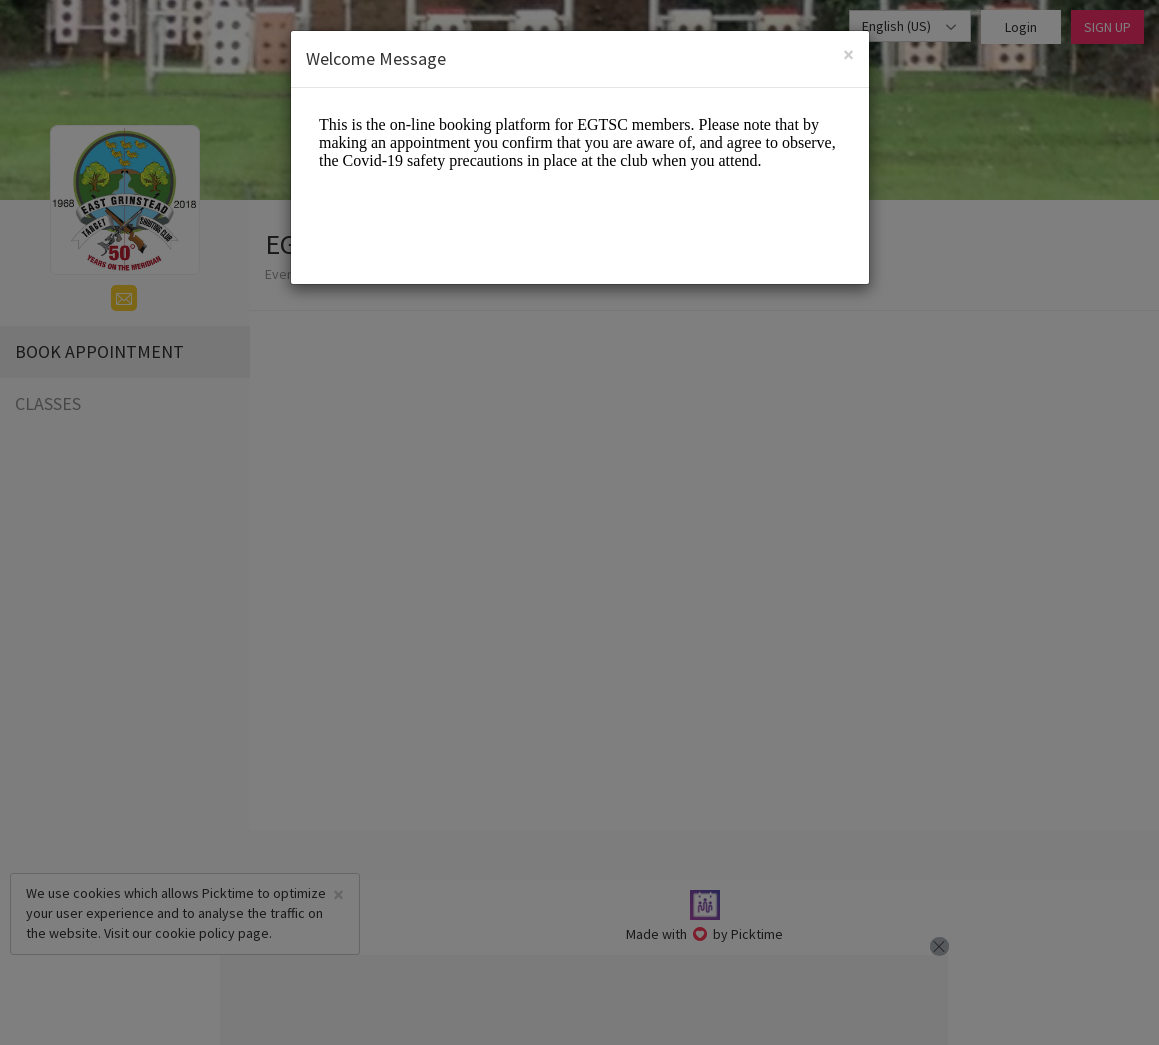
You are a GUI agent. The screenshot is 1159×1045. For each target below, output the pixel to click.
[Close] (848, 54)
